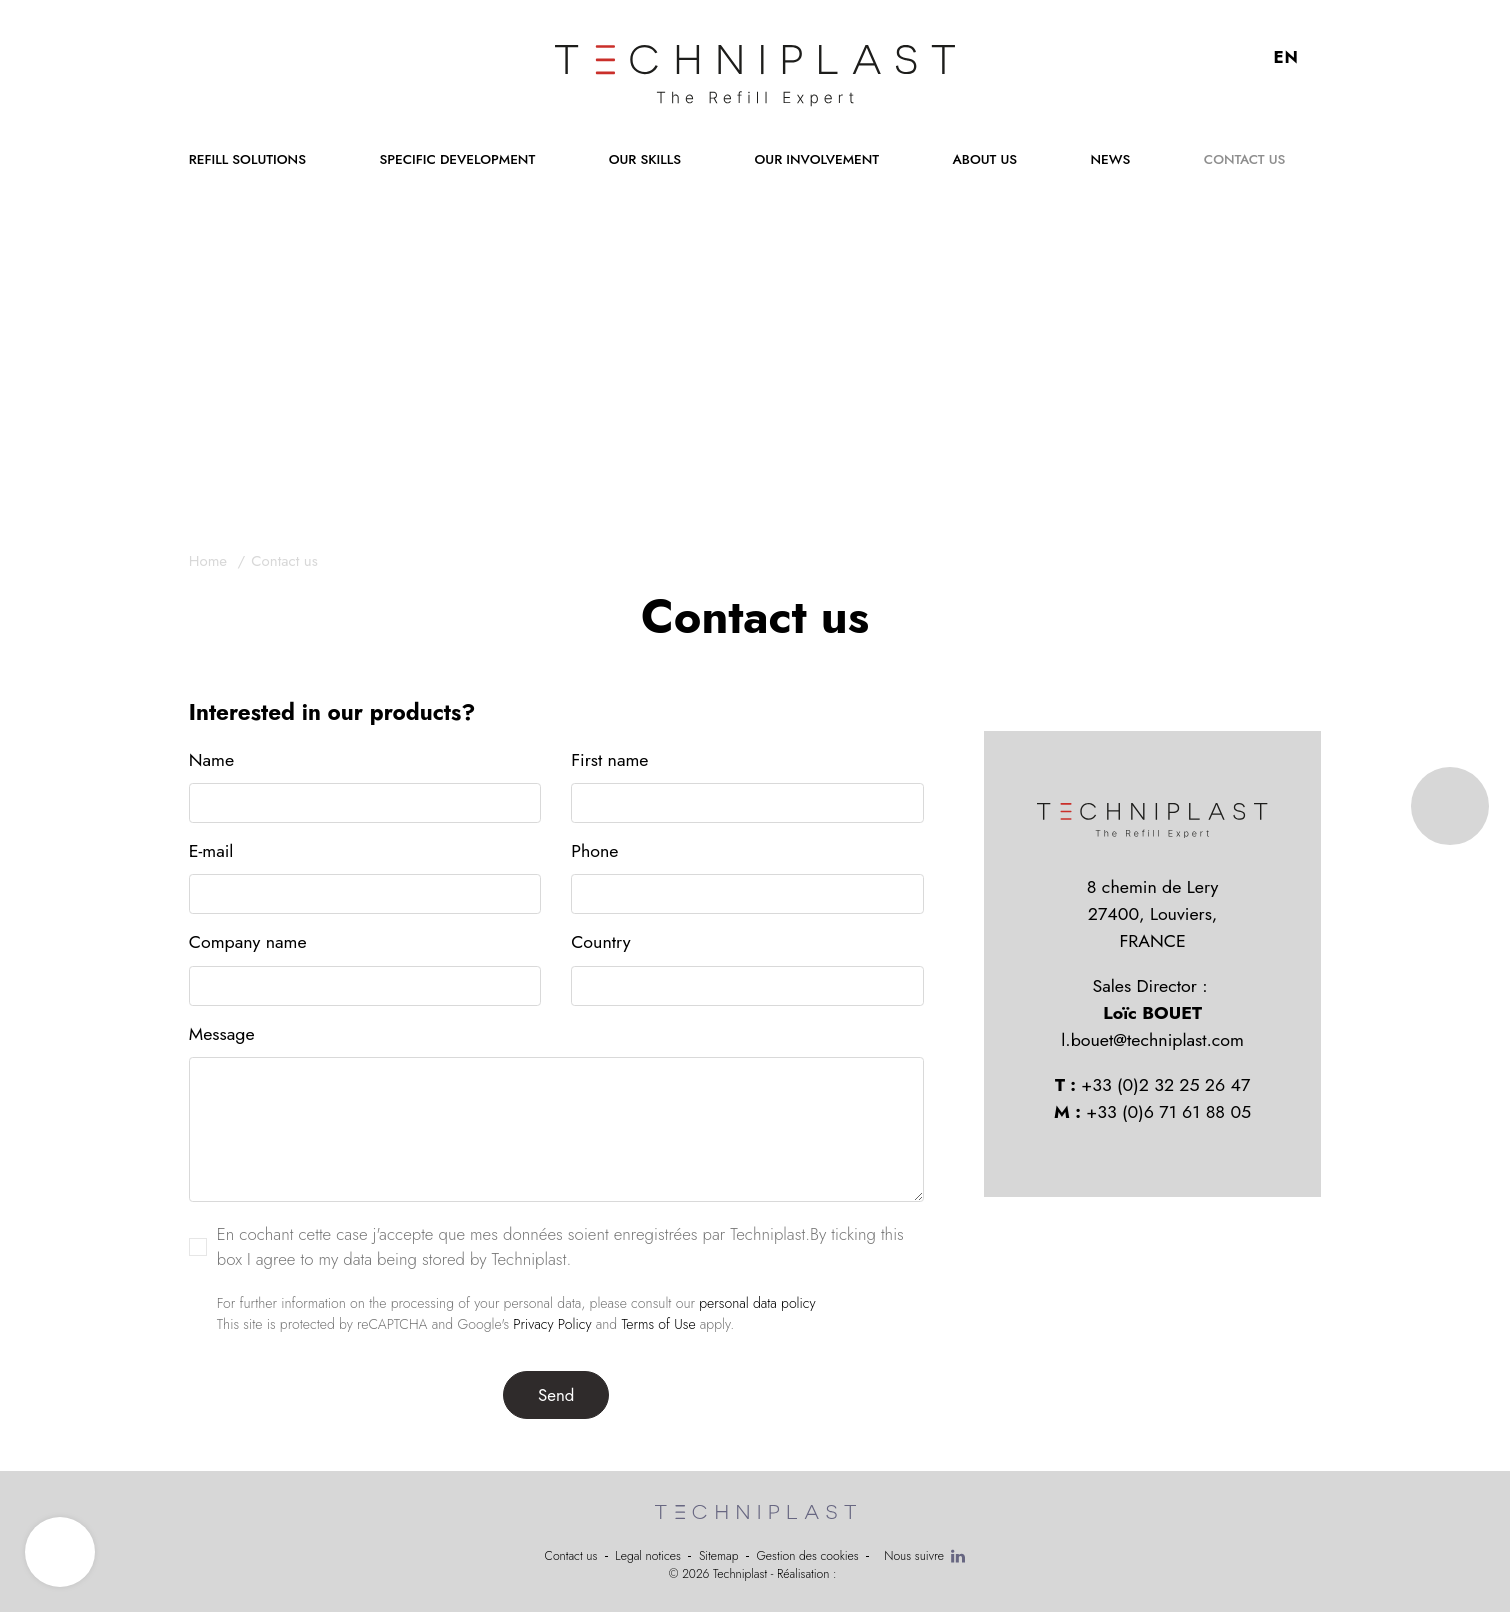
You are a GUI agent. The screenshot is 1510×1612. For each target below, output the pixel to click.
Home (210, 561)
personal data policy (757, 1305)
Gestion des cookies (807, 1556)
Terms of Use (658, 1326)
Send (556, 1397)
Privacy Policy (552, 1326)
